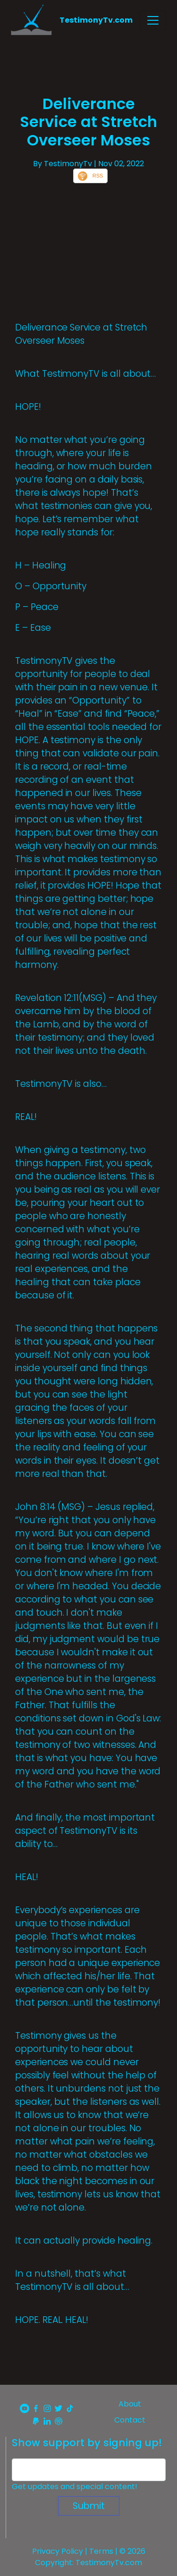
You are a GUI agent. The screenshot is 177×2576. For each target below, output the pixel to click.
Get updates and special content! (74, 2486)
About (129, 2403)
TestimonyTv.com (96, 20)
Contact (129, 2420)
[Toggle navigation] (153, 20)
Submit (89, 2506)
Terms (101, 2551)
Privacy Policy (57, 2551)
